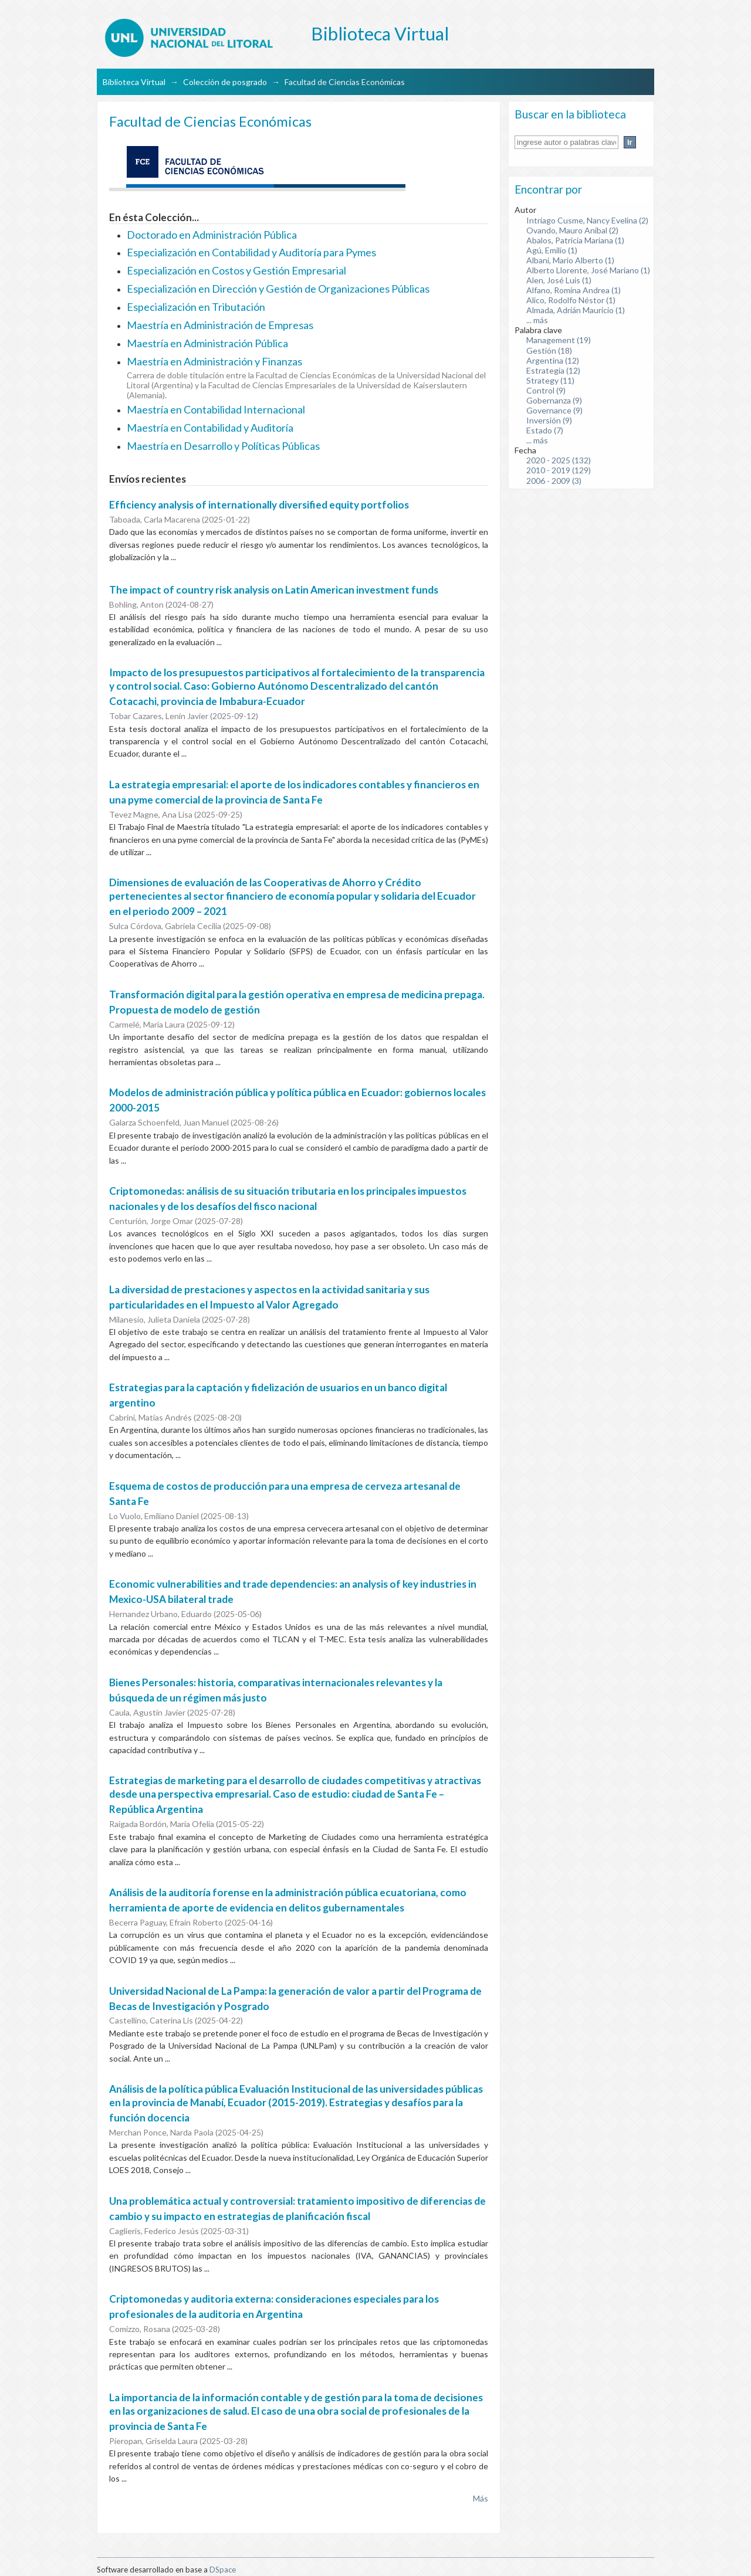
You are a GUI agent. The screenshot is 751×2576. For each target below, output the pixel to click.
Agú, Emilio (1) (551, 250)
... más (537, 320)
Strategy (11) (550, 380)
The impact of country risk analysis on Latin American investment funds (273, 590)
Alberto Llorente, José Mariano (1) (588, 270)
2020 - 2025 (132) (558, 460)
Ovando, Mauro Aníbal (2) (572, 230)
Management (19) (558, 340)
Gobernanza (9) (554, 400)
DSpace (222, 2569)
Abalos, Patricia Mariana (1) (575, 240)
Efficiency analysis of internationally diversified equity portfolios (259, 505)
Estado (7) (544, 430)
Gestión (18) (549, 350)
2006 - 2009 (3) (553, 481)
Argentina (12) (552, 360)
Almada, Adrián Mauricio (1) (575, 310)
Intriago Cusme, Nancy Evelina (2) (587, 220)
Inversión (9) (549, 420)
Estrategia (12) (553, 370)
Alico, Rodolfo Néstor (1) (570, 300)
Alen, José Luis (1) (558, 280)
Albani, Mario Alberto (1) (570, 260)
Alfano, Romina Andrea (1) (573, 290)
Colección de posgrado (225, 82)
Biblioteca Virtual (134, 82)
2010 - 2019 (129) (558, 470)
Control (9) (546, 390)
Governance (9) (554, 410)
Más (480, 2498)
